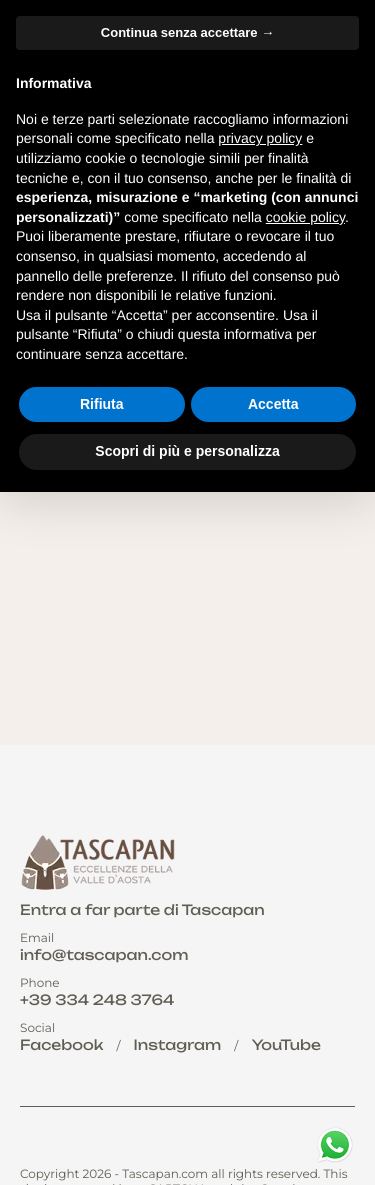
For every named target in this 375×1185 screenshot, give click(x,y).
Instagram (178, 1045)
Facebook (61, 1045)
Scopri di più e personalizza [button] (187, 451)
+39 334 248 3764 (97, 1000)
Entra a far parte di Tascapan (142, 910)
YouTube (286, 1045)
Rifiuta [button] (102, 404)
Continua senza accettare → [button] (187, 32)
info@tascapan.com (104, 955)
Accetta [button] (273, 404)
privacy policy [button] (260, 138)
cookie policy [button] (305, 217)
